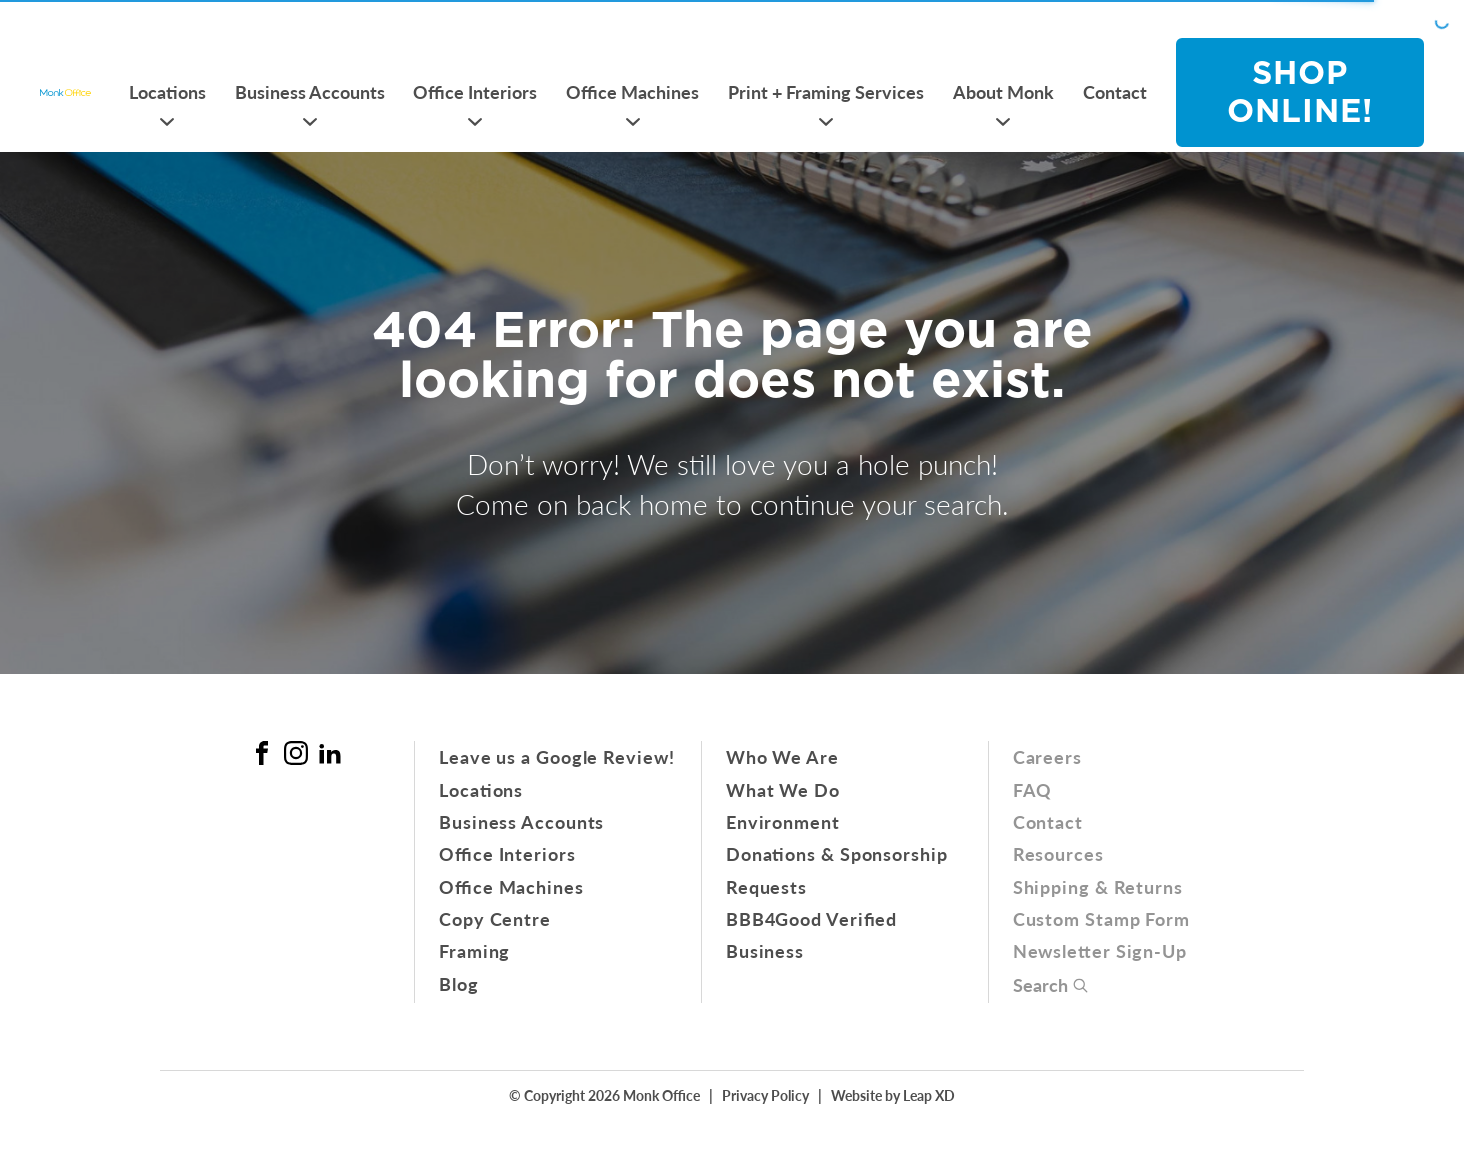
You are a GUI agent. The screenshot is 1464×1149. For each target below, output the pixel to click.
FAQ (1033, 789)
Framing (474, 950)
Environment (783, 821)
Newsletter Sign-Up (1100, 950)
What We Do (783, 789)
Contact (1115, 91)
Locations (167, 91)
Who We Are (782, 756)
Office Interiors (475, 91)
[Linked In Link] (330, 753)
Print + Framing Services (826, 91)
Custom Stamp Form (1101, 918)
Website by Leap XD (893, 1095)
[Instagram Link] (296, 753)
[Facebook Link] (262, 753)
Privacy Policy (765, 1095)
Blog (459, 983)
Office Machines (632, 91)
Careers (1047, 756)
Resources (1058, 853)
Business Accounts (310, 91)
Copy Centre (495, 918)
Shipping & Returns (1098, 886)
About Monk (1003, 91)
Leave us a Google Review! (557, 756)
